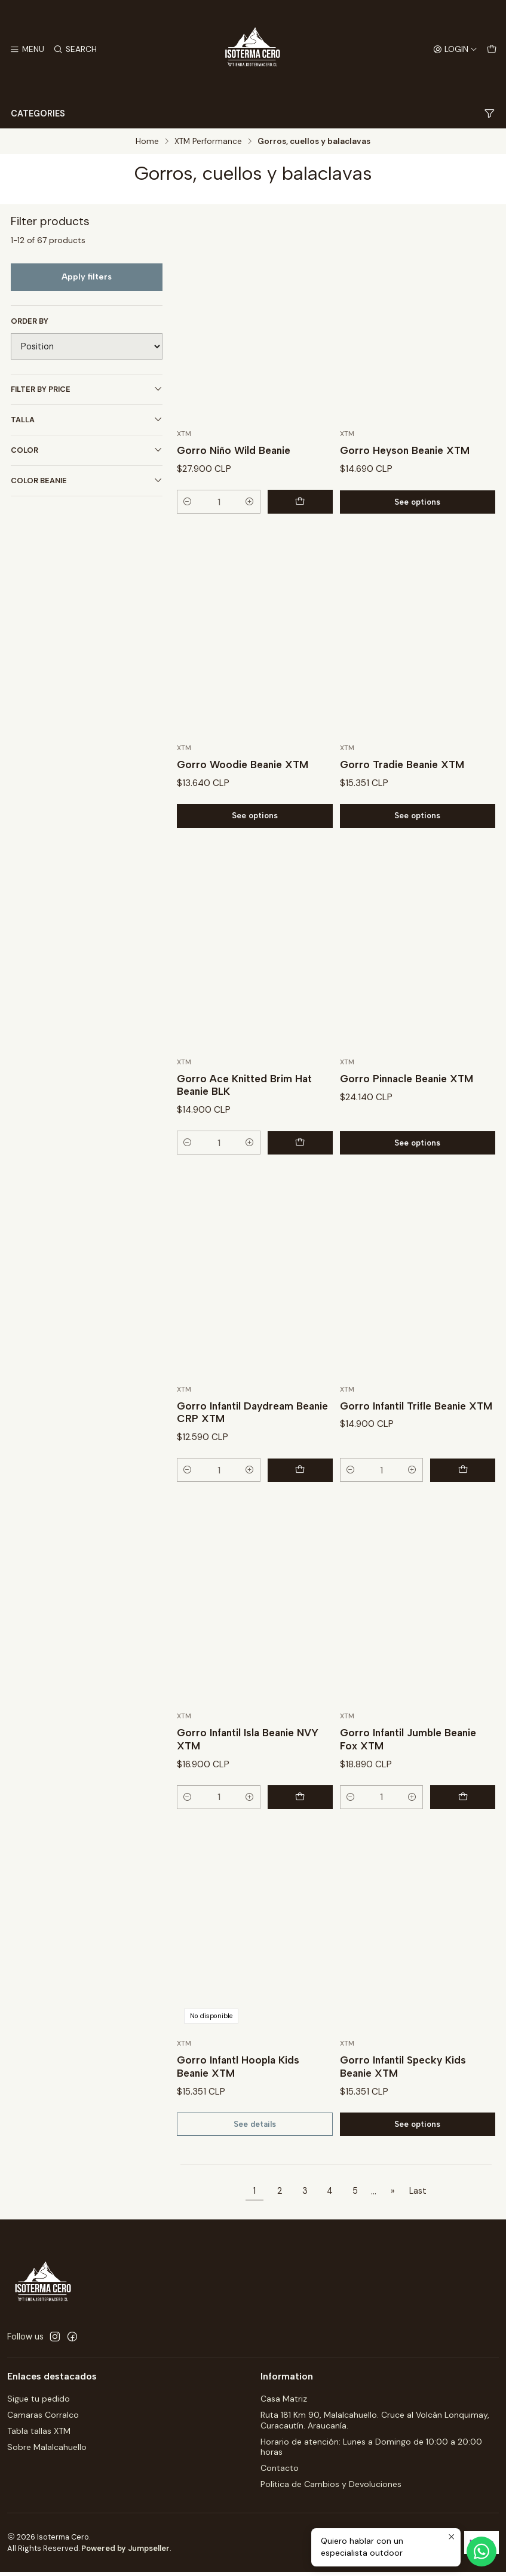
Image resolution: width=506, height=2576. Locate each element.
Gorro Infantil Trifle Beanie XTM (405, 1444)
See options (417, 502)
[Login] (455, 49)
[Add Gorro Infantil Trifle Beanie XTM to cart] (468, 1503)
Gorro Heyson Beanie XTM (406, 451)
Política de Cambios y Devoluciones (330, 2488)
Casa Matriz (283, 2402)
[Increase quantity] (261, 502)
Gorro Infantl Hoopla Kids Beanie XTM (240, 2100)
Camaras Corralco (43, 2419)
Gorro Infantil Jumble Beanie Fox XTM (410, 1772)
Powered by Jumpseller (125, 2552)
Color (86, 450)
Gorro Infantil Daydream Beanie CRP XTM (237, 1444)
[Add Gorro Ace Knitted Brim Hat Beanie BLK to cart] (306, 1175)
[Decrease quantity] (187, 502)
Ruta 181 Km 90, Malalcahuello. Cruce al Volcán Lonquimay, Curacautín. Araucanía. (374, 2424)
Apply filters (87, 277)
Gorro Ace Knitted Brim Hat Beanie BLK (245, 1117)
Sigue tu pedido (38, 2402)
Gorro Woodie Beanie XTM (244, 796)
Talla (86, 420)
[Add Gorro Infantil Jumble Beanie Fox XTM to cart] (468, 1831)
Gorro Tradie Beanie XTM (403, 796)
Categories (253, 114)
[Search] (73, 49)
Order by (29, 321)
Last (418, 2195)
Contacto (279, 2472)
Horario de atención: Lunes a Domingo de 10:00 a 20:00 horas (371, 2451)
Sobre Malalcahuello (47, 2451)
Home (147, 142)
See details (254, 2158)
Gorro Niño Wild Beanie (235, 451)
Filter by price (86, 389)
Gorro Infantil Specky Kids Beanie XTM (405, 2100)
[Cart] (491, 49)
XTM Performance (208, 142)
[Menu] (26, 49)
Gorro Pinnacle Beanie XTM (408, 1110)
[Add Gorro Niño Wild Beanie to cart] (306, 502)
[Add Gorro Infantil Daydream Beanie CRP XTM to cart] (306, 1503)
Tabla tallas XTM (38, 2435)
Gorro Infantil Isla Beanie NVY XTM (250, 1772)
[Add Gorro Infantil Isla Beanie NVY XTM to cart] (306, 1831)
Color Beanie (86, 480)
